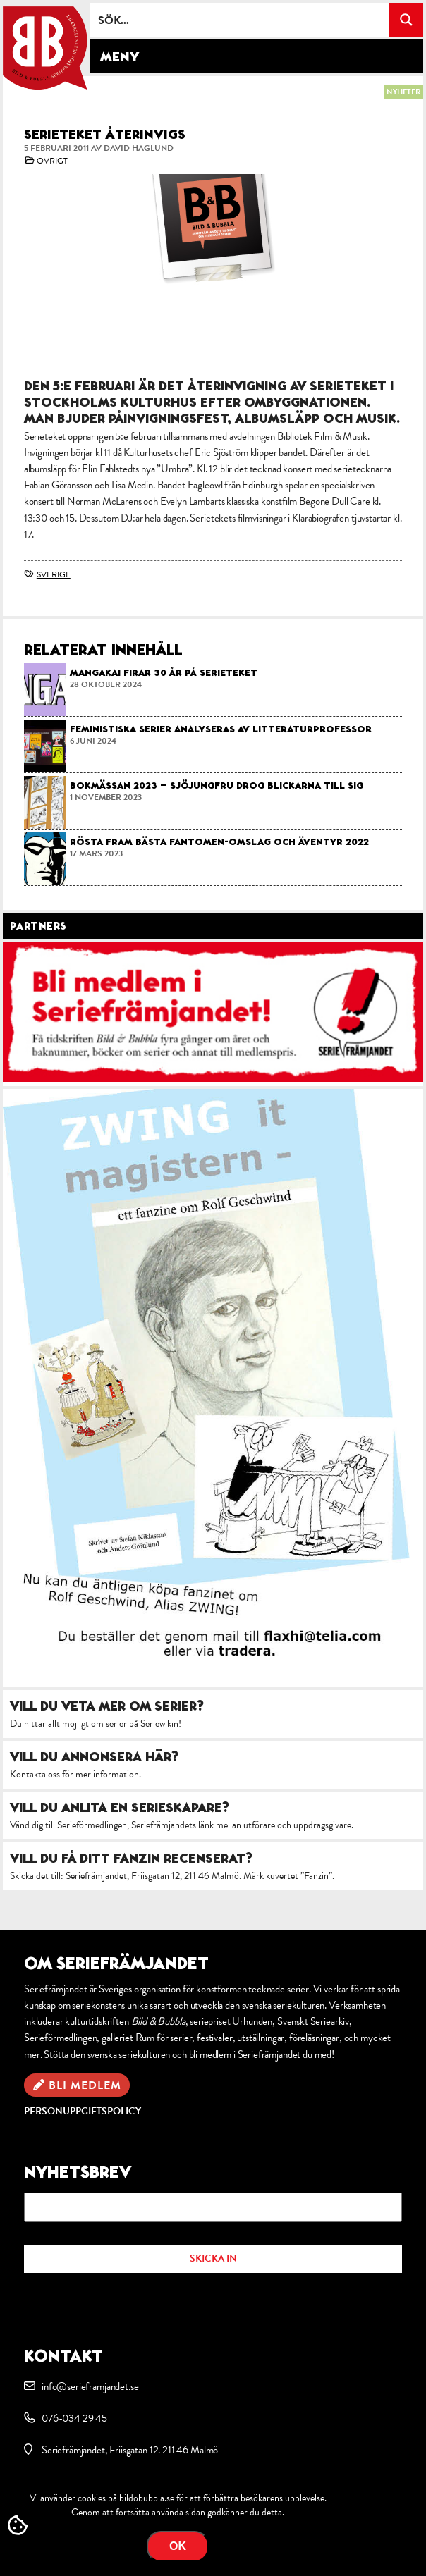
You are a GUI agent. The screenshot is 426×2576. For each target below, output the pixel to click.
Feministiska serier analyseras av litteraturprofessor (221, 728)
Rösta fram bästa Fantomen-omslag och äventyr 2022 (219, 841)
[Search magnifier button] (406, 20)
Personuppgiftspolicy (82, 2111)
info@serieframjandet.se (90, 2386)
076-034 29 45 (74, 2418)
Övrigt (52, 160)
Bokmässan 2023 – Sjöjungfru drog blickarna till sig (216, 785)
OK (177, 2546)
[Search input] (240, 19)
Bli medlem (85, 2085)
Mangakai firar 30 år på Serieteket (163, 672)
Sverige (54, 574)
